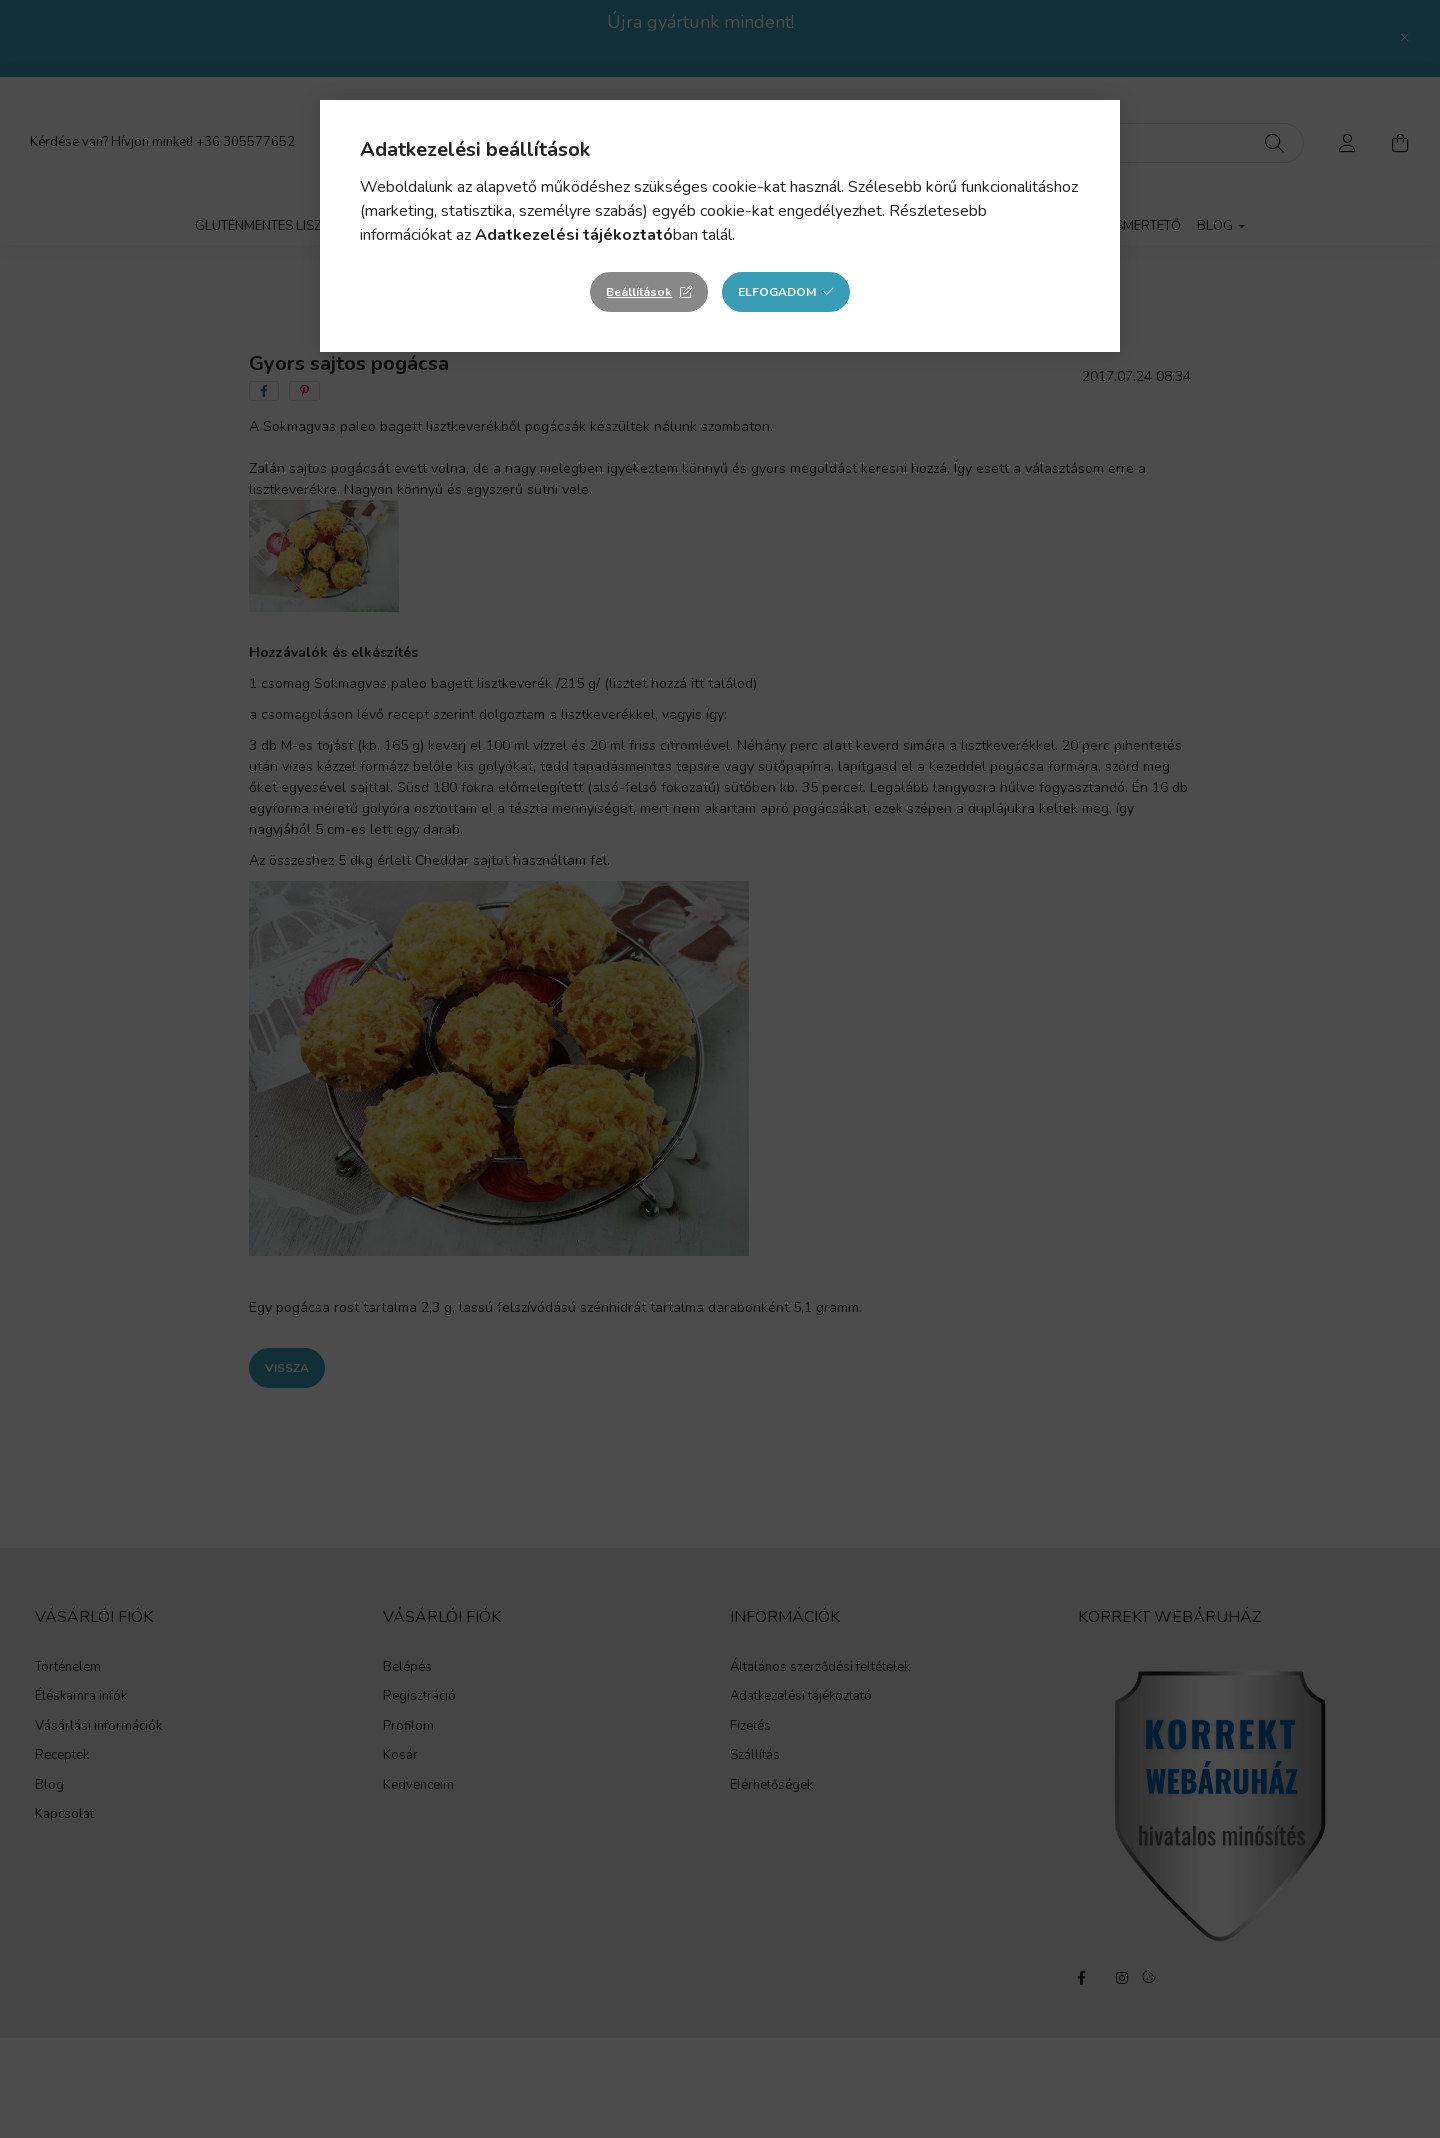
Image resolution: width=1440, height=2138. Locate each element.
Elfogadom (777, 292)
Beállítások (639, 292)
